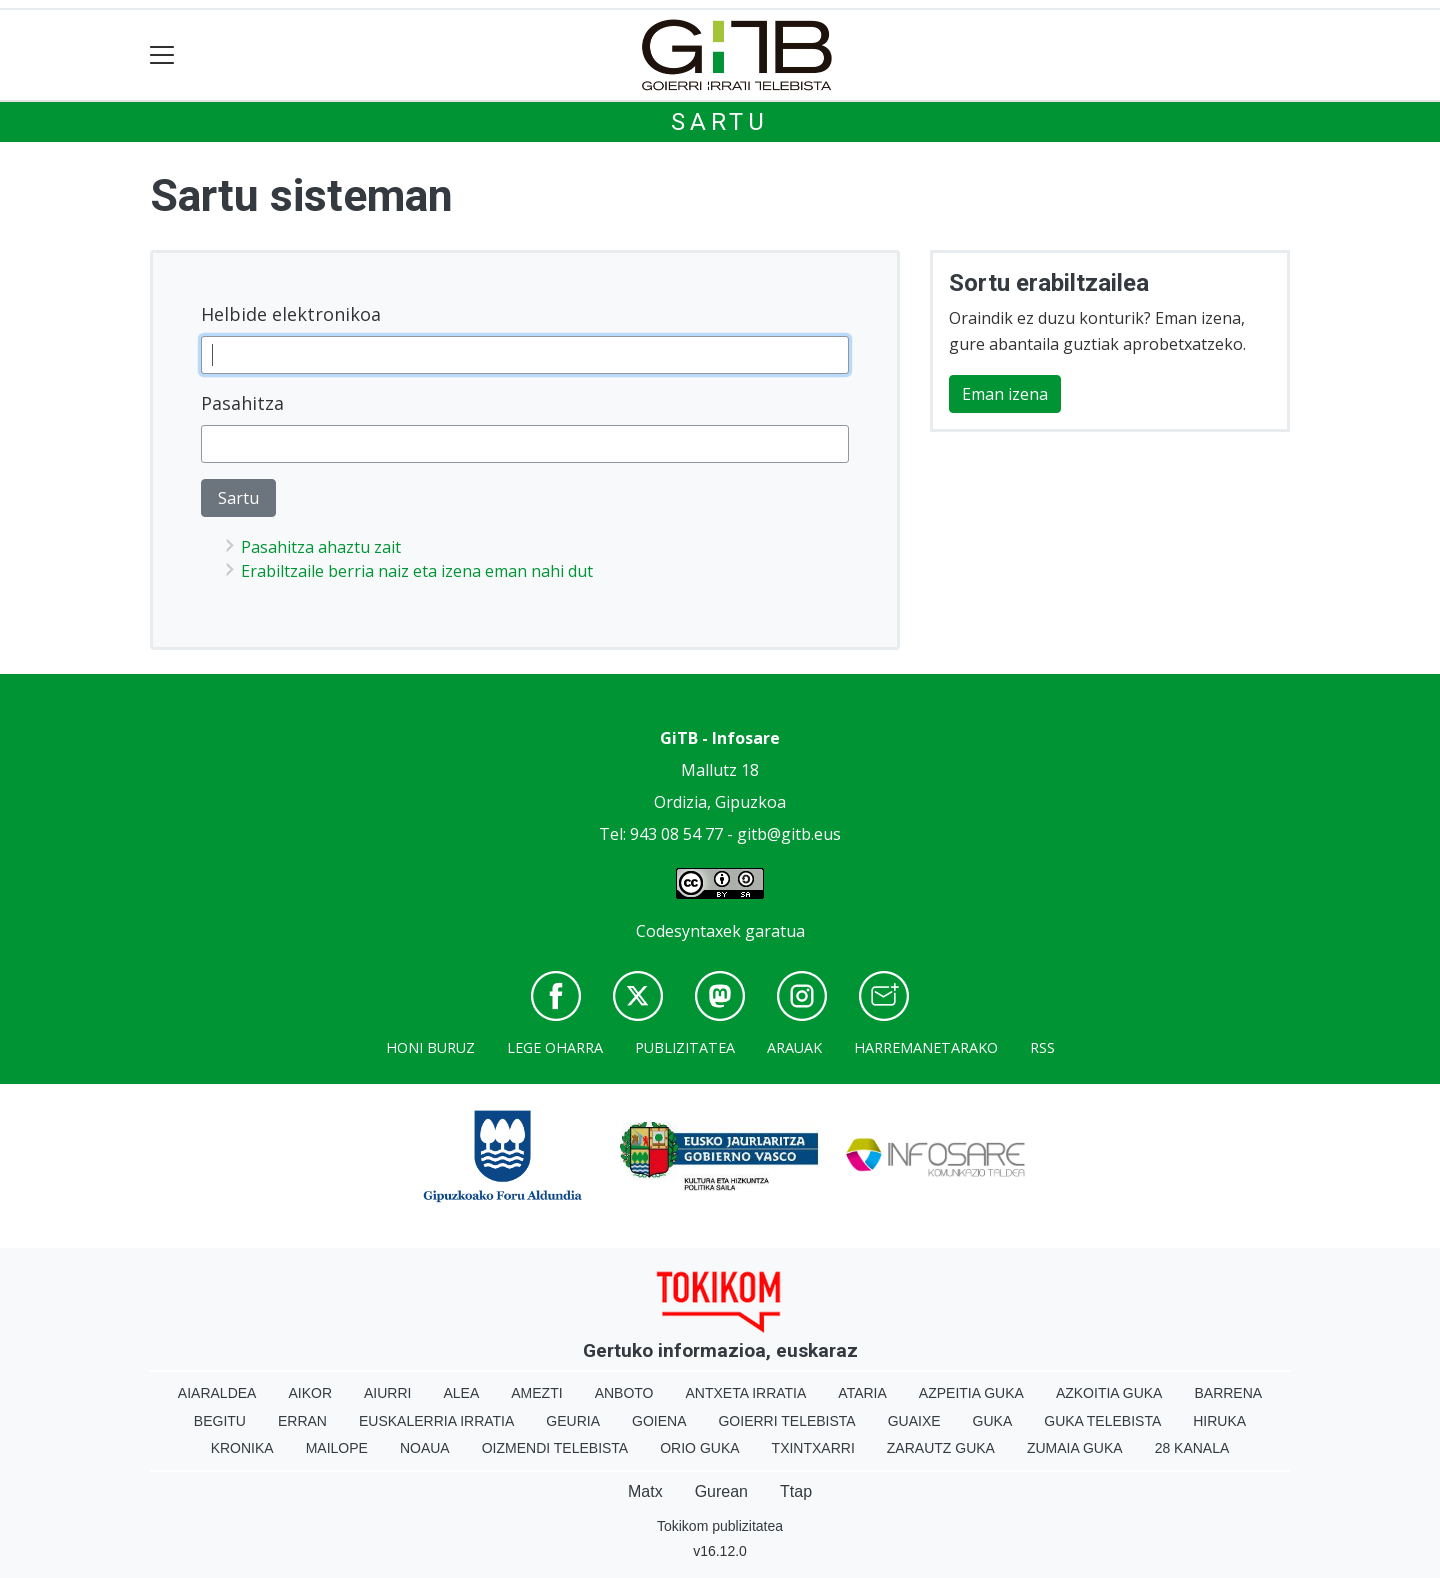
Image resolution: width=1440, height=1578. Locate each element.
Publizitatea (685, 1047)
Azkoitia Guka (1109, 1393)
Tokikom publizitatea (720, 1526)
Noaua (425, 1448)
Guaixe (914, 1421)
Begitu (220, 1421)
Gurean (721, 1491)
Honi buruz (430, 1047)
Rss (1042, 1047)
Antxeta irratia (746, 1393)
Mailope (337, 1448)
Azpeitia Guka (971, 1393)
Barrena (1228, 1393)
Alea (461, 1393)
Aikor (310, 1393)
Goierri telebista (786, 1421)
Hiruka (1219, 1421)
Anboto (624, 1393)
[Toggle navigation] (162, 55)
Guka (993, 1421)
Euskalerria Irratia (436, 1421)
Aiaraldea (217, 1393)
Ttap (796, 1491)
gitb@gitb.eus (789, 834)
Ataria (862, 1393)
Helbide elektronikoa (291, 314)
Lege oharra (555, 1047)
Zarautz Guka (941, 1448)
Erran (302, 1421)
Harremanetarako (926, 1047)
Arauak (794, 1047)
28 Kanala (1192, 1448)
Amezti (536, 1393)
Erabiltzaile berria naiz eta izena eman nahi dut (417, 571)
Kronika (242, 1448)
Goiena (659, 1421)
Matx (645, 1491)
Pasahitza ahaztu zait (321, 547)
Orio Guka (699, 1448)
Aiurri (387, 1393)
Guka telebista (1102, 1421)
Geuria (573, 1421)
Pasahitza (242, 403)
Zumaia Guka (1075, 1448)
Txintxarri (813, 1448)
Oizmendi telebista (555, 1448)
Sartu (720, 122)
